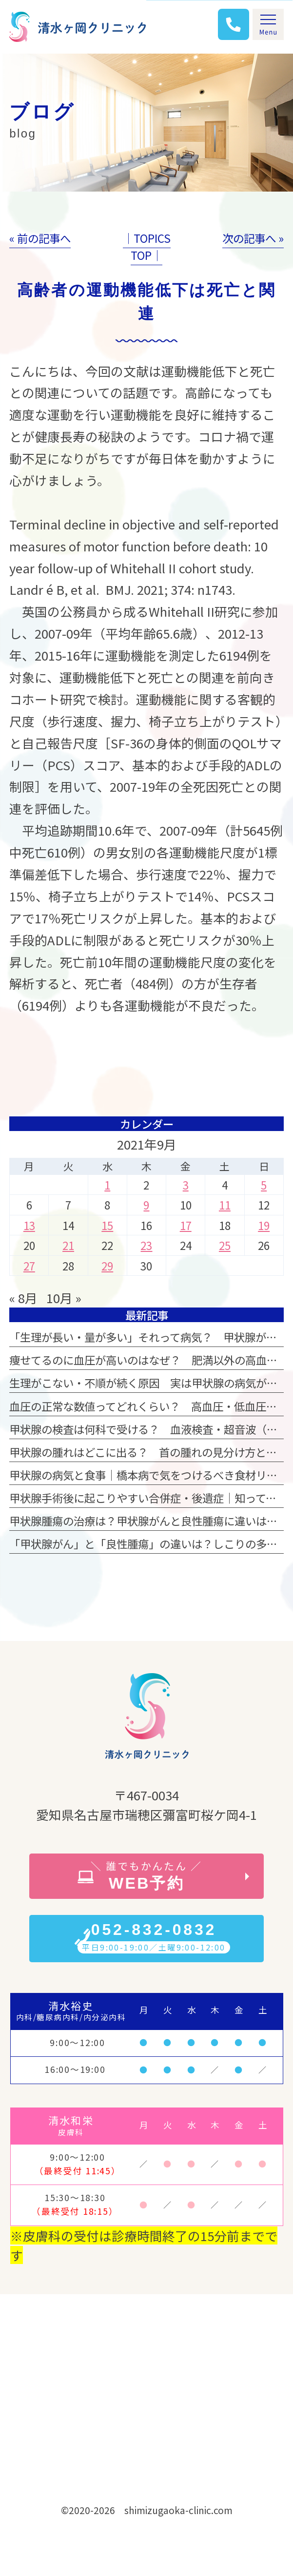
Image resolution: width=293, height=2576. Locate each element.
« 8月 (23, 1297)
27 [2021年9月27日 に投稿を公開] (29, 1265)
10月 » (63, 1297)
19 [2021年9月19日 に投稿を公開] (264, 1225)
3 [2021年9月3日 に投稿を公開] (186, 1184)
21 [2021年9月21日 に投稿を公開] (68, 1245)
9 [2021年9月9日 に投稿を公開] (146, 1204)
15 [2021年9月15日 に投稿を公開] (107, 1225)
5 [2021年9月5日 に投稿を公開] (264, 1184)
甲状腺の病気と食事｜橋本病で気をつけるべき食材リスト (148, 1475)
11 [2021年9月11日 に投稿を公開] (225, 1204)
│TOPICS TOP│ (147, 246)
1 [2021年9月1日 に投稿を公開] (107, 1184)
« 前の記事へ (40, 238)
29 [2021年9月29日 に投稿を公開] (107, 1265)
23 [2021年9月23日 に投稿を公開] (146, 1245)
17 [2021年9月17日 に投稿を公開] (186, 1225)
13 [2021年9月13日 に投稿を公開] (29, 1225)
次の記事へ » (253, 238)
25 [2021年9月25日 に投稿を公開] (225, 1245)
